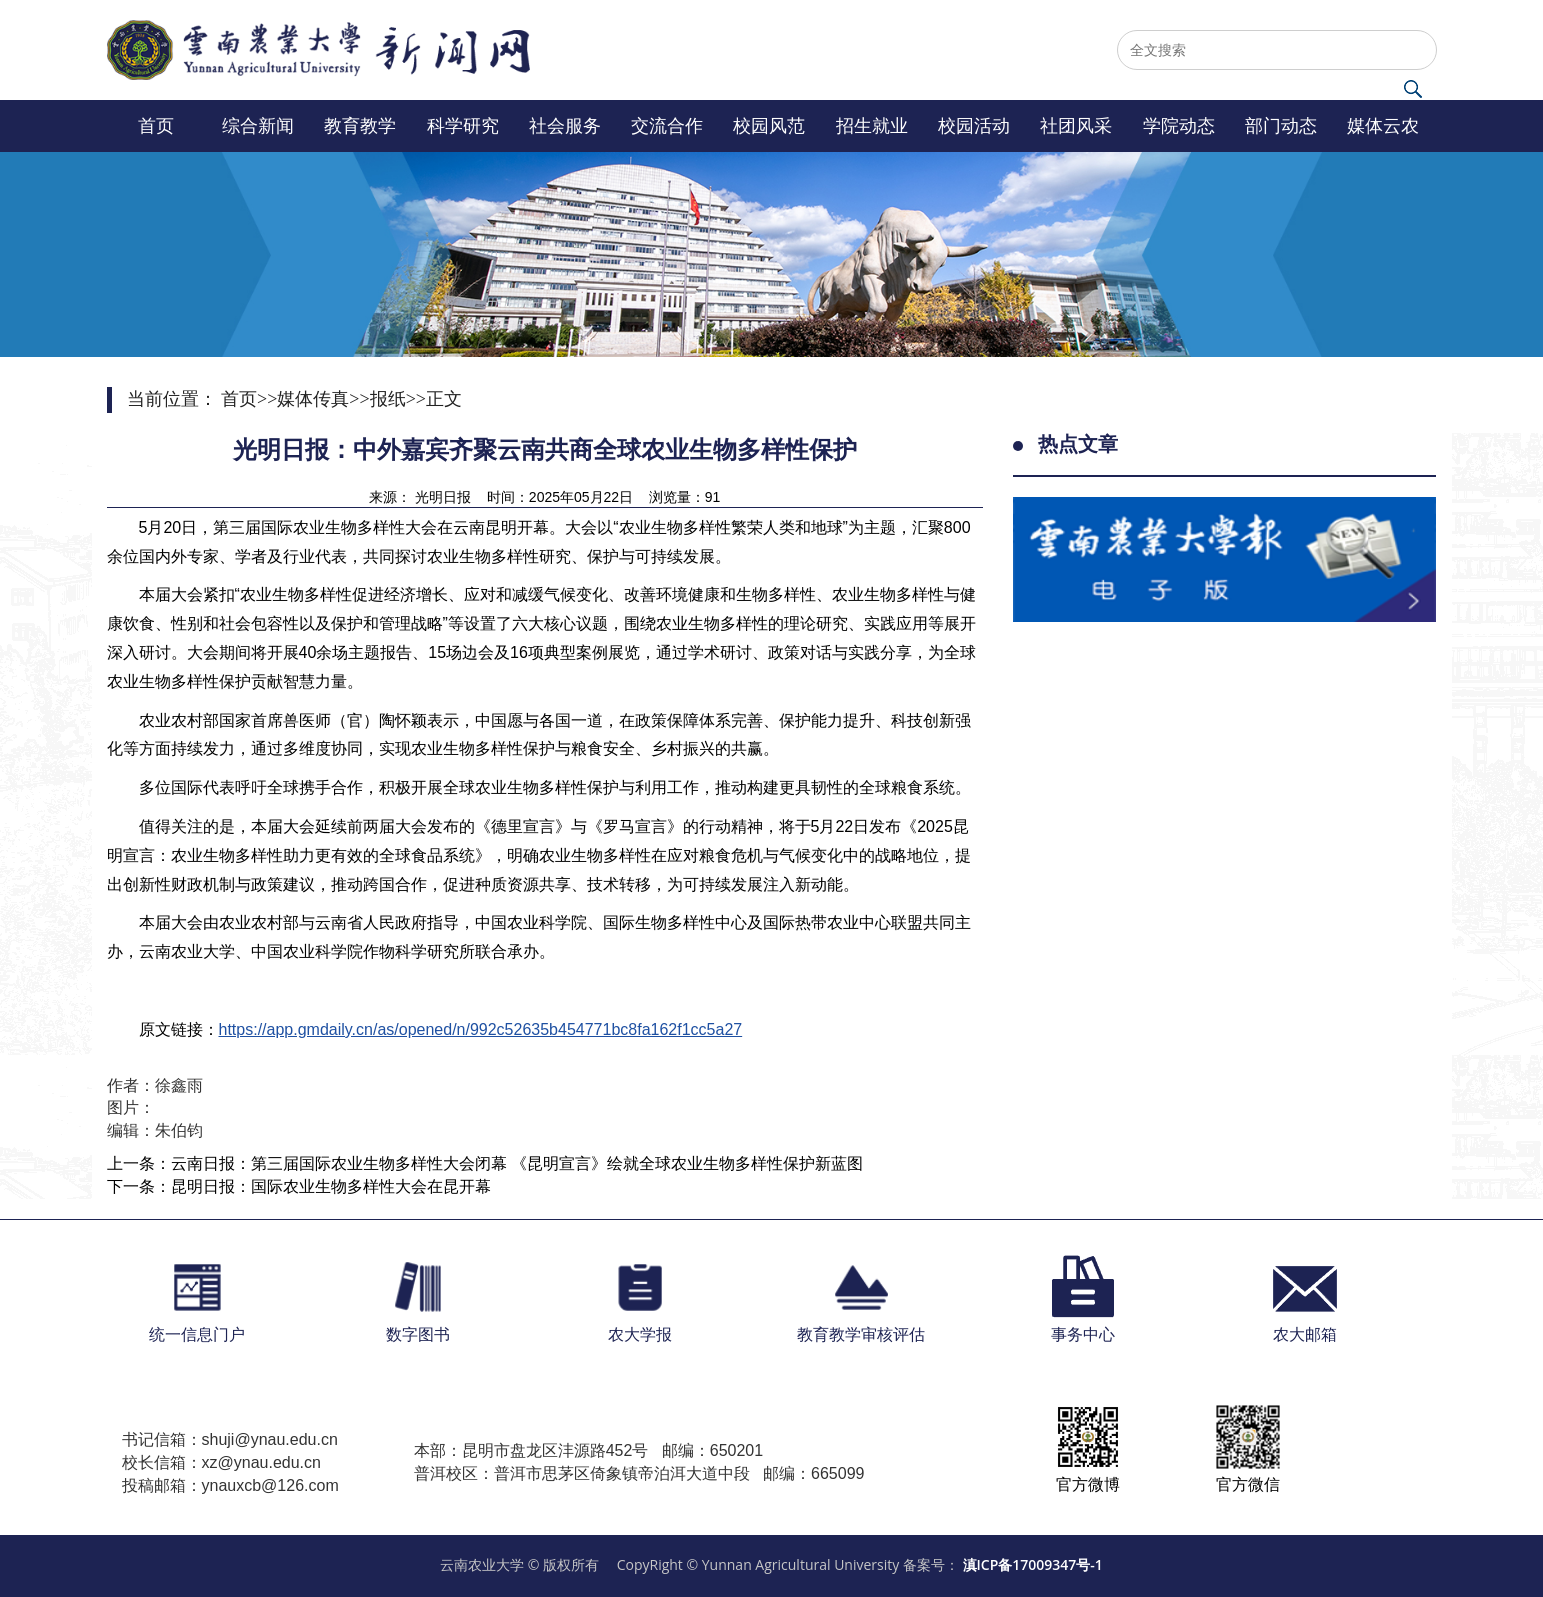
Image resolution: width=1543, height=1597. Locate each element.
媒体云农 (1383, 126)
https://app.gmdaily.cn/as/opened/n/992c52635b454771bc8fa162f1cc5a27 (481, 1029)
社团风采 (1076, 126)
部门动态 (1281, 126)
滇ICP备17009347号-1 (1033, 1564)
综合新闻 (258, 126)
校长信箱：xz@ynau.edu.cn (221, 1462)
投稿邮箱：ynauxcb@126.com (230, 1485)
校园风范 (769, 126)
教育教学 (360, 126)
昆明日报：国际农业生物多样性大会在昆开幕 (331, 1186)
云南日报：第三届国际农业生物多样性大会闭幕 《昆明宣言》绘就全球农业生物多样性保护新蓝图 (517, 1163)
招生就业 (872, 126)
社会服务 (565, 126)
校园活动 (974, 126)
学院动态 (1179, 126)
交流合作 (667, 126)
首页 (156, 126)
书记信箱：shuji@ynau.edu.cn (230, 1439)
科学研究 (463, 126)
